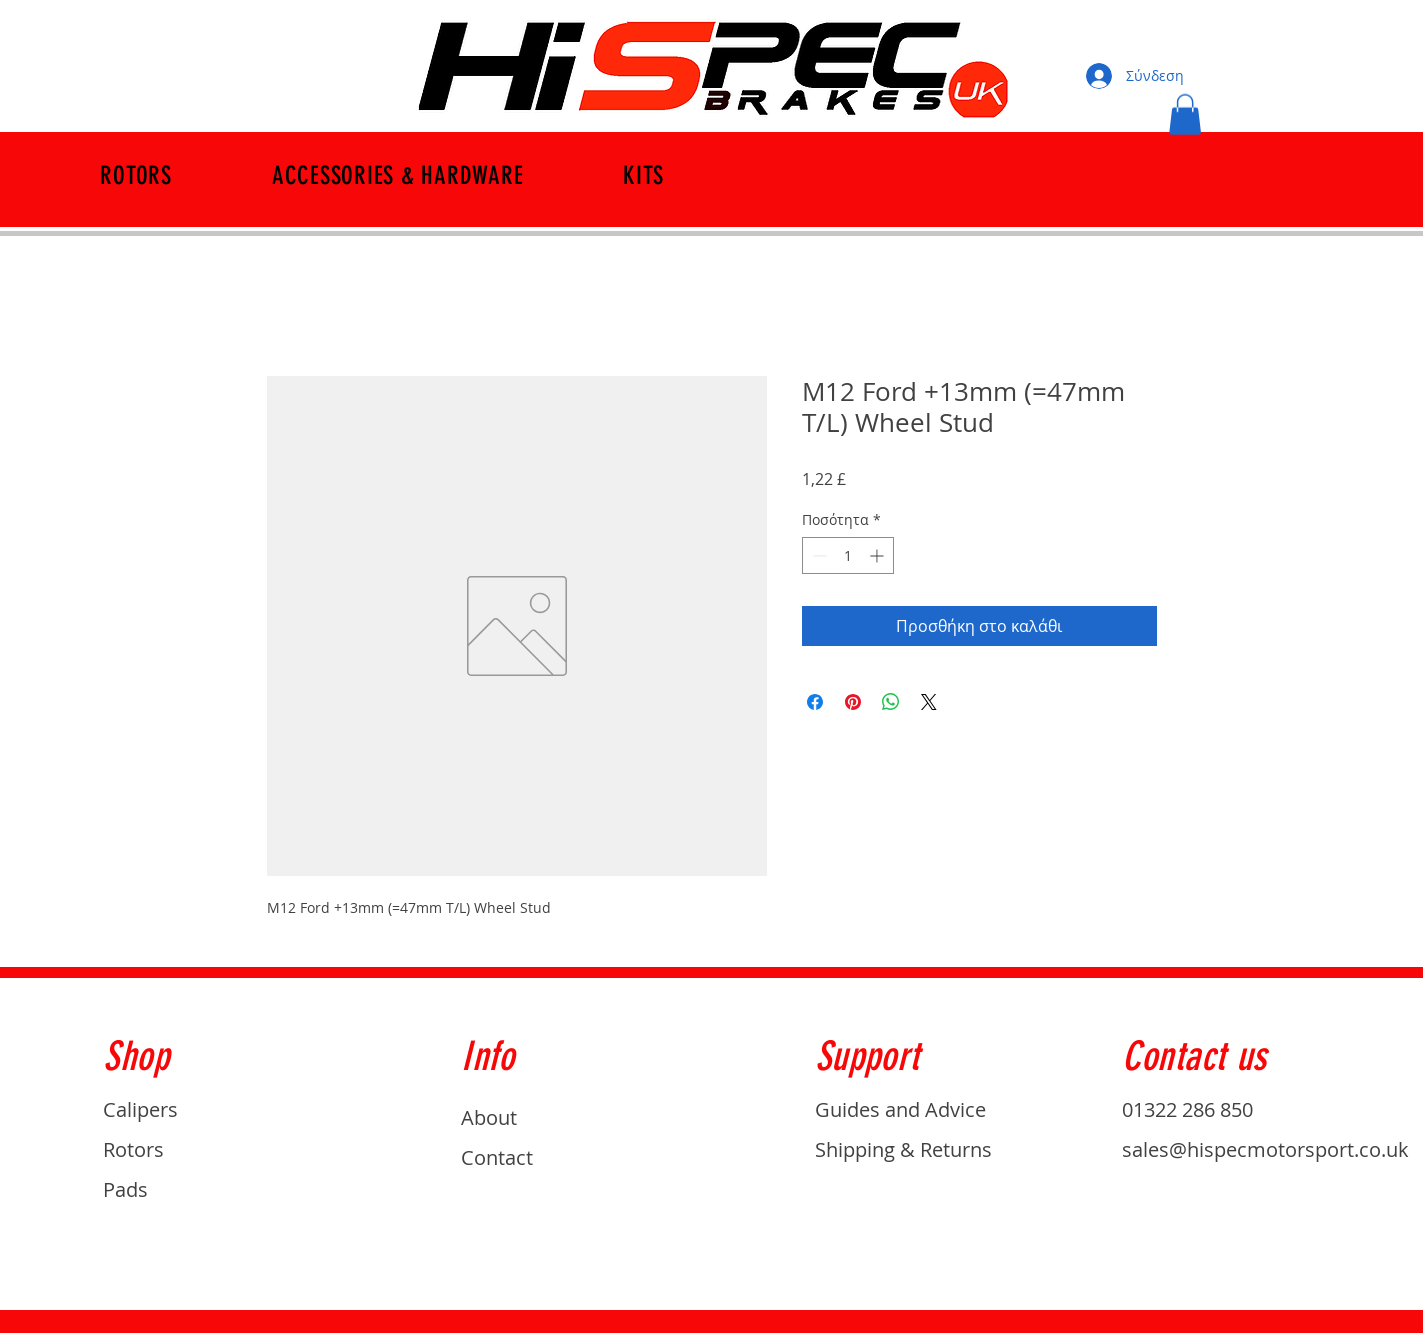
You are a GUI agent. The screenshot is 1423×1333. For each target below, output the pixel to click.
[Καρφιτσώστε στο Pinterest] (853, 702)
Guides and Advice (900, 1109)
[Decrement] (817, 555)
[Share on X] (929, 702)
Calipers (140, 1109)
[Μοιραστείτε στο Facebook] (815, 702)
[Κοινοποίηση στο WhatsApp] (891, 702)
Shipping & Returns (903, 1149)
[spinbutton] (848, 555)
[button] (1185, 114)
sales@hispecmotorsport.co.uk (1265, 1149)
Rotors (133, 1149)
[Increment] (878, 555)
